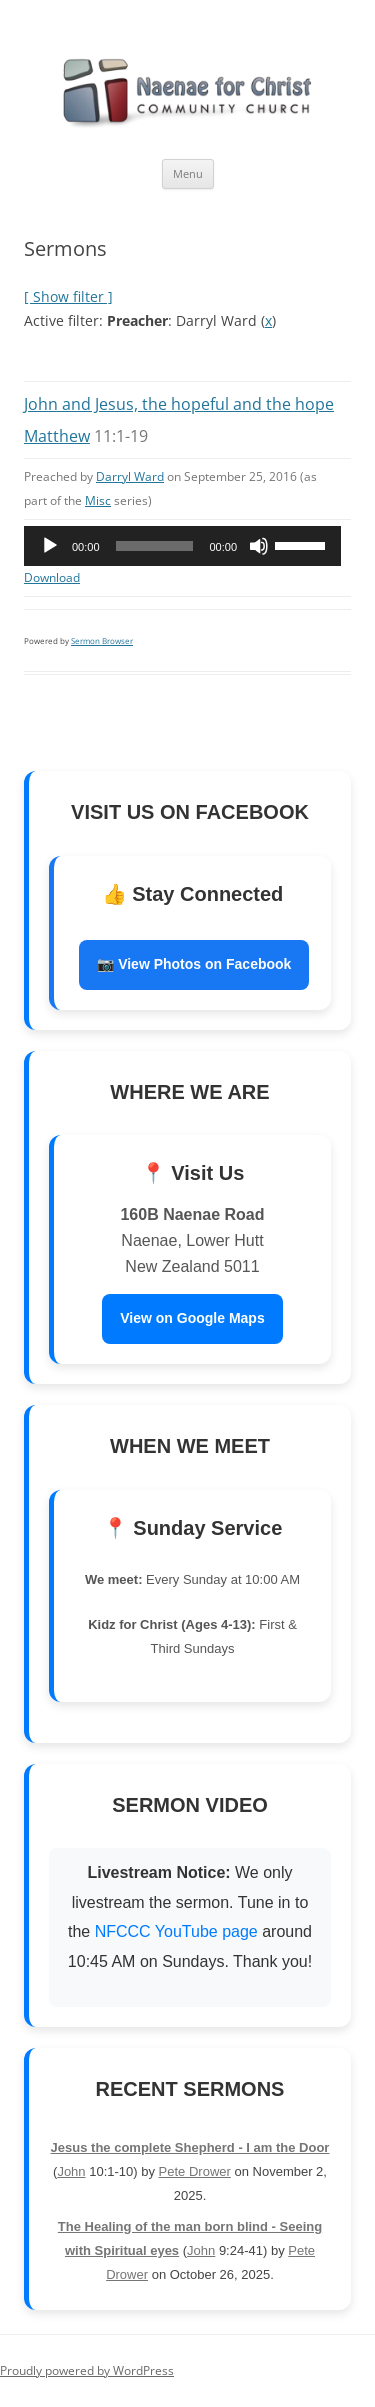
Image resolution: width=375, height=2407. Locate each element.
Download (52, 577)
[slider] (155, 546)
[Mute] (259, 546)
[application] (182, 546)
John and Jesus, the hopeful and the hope (179, 404)
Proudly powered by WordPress (87, 2370)
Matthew (57, 436)
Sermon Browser (102, 640)
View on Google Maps (192, 1318)
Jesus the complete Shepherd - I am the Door (190, 2147)
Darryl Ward (130, 476)
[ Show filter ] (68, 296)
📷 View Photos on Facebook (194, 964)
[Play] (50, 546)
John (71, 2171)
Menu (188, 173)
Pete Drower (195, 2171)
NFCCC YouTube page (179, 1931)
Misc (98, 500)
